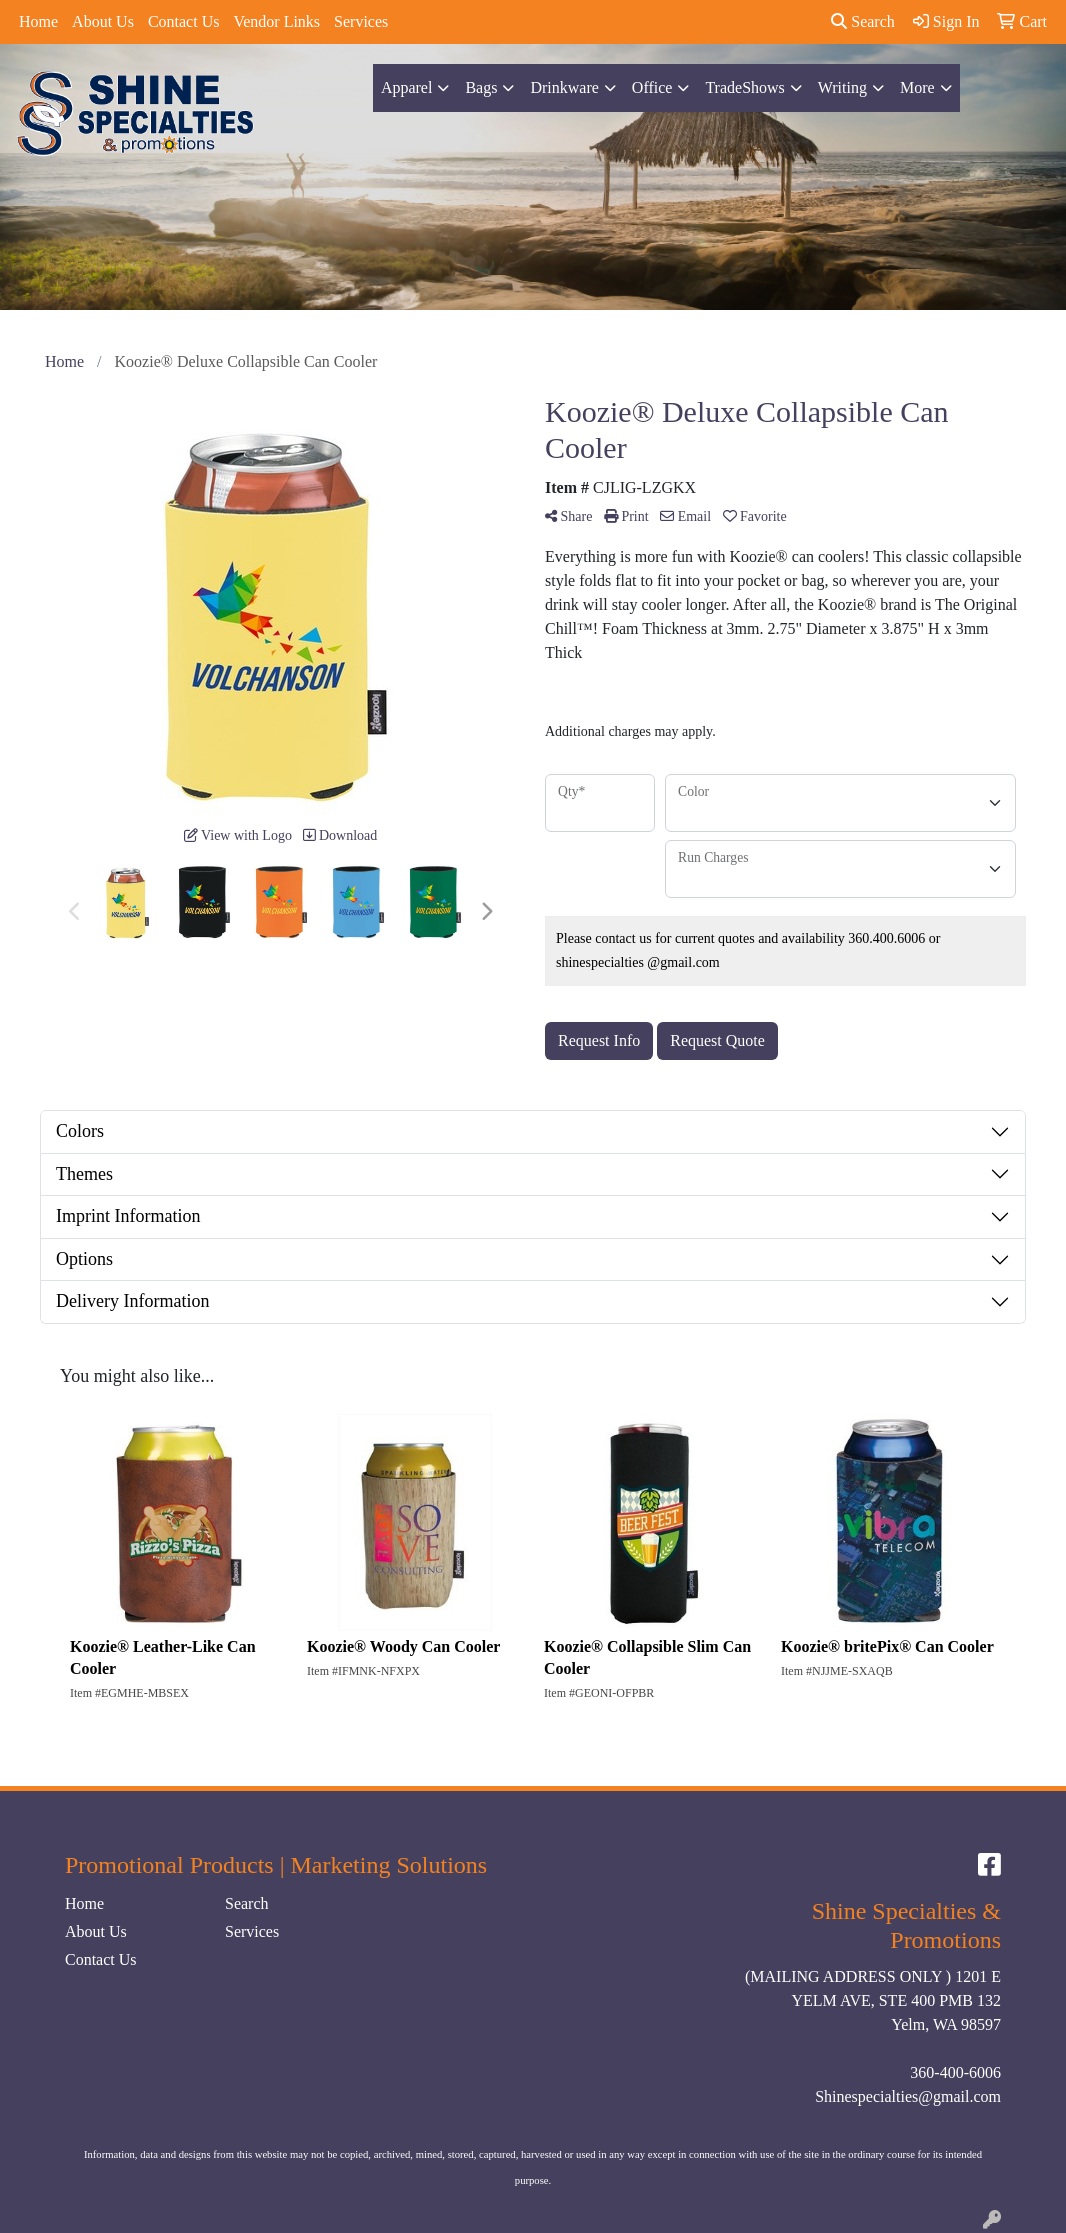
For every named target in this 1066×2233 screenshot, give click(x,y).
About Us (103, 21)
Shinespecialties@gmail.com (908, 2096)
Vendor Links (276, 21)
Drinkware (564, 87)
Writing (842, 87)
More (917, 87)
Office (652, 87)
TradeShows (744, 87)
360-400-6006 (955, 2072)
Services (361, 21)
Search (863, 21)
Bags (481, 87)
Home (38, 21)
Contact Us (184, 21)
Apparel (407, 87)
